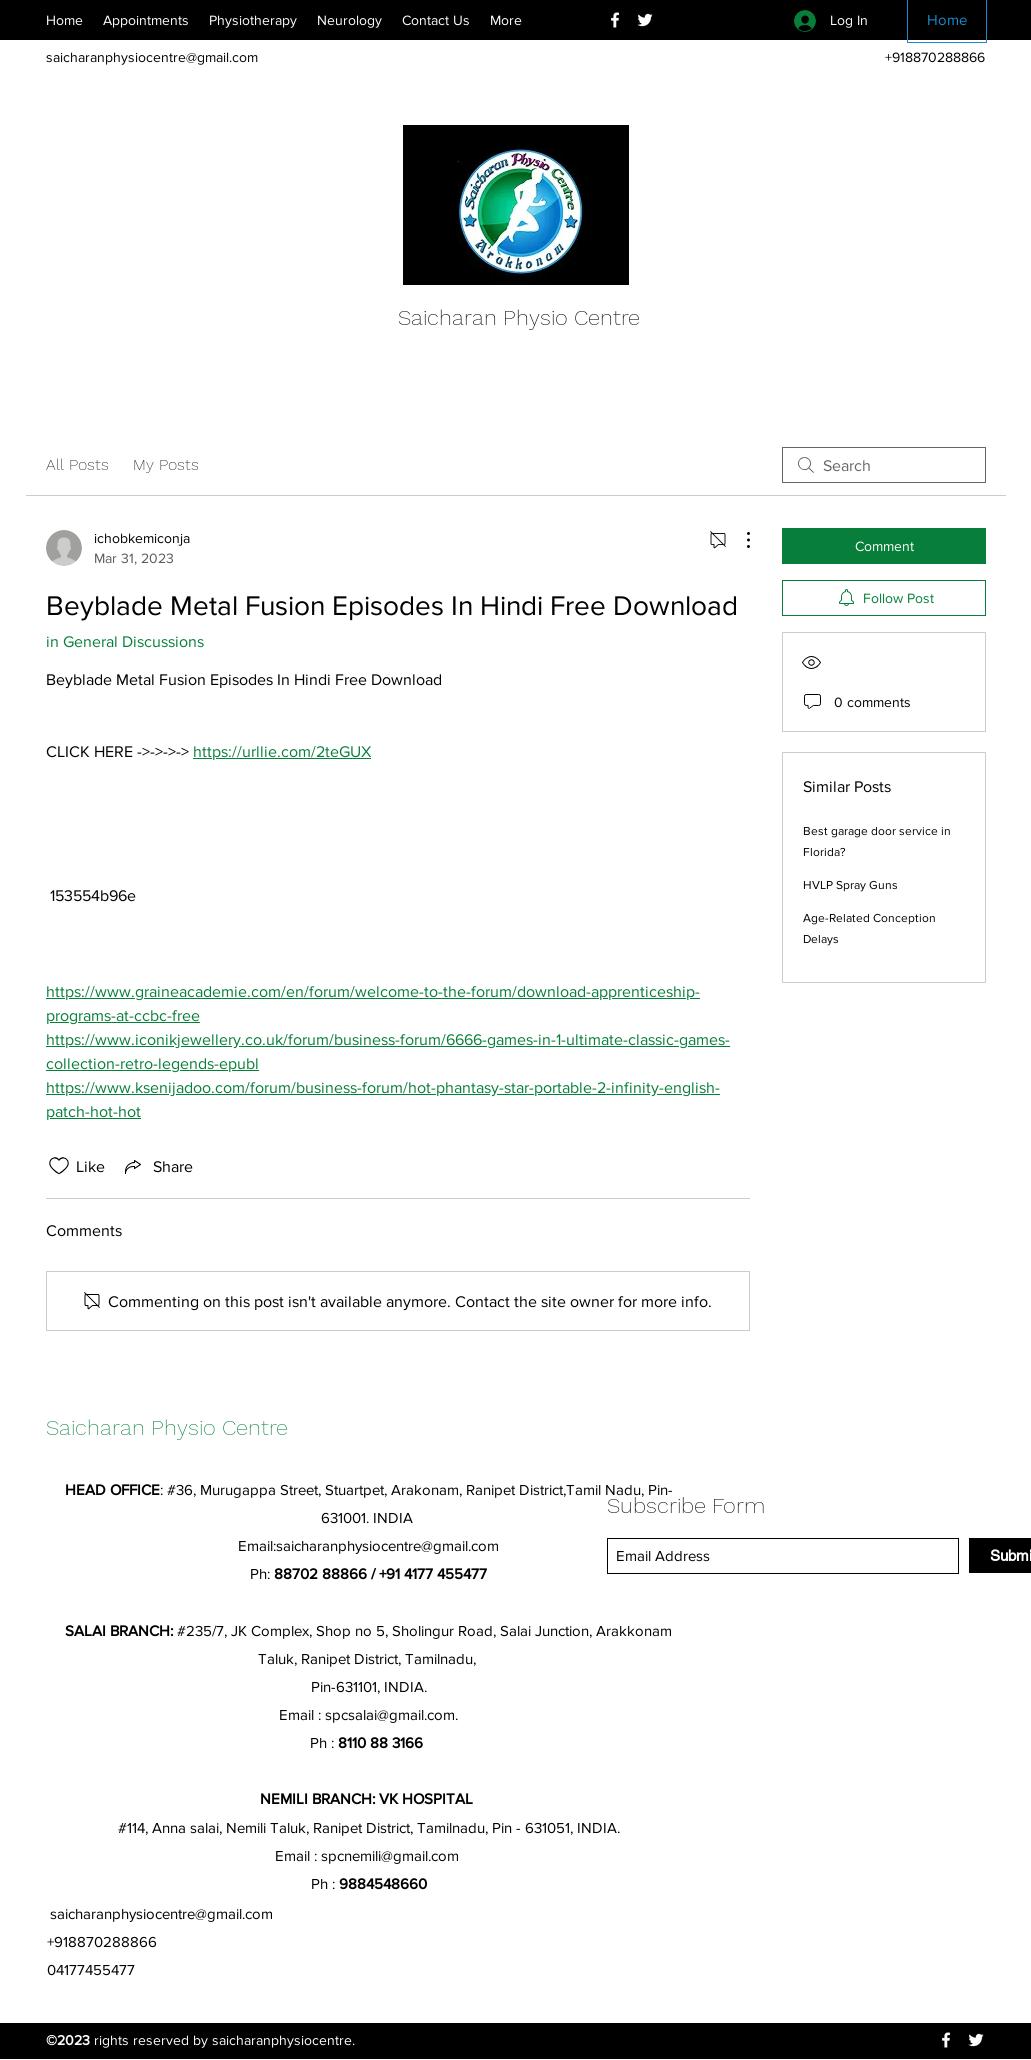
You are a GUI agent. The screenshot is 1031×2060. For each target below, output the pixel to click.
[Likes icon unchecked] (59, 1166)
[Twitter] (645, 20)
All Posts (77, 464)
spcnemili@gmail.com (390, 1855)
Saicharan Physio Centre (519, 317)
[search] (884, 465)
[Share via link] (157, 1166)
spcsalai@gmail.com (390, 1714)
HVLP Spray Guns (850, 885)
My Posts (166, 464)
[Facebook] (615, 20)
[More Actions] (738, 540)
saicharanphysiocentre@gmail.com (152, 57)
